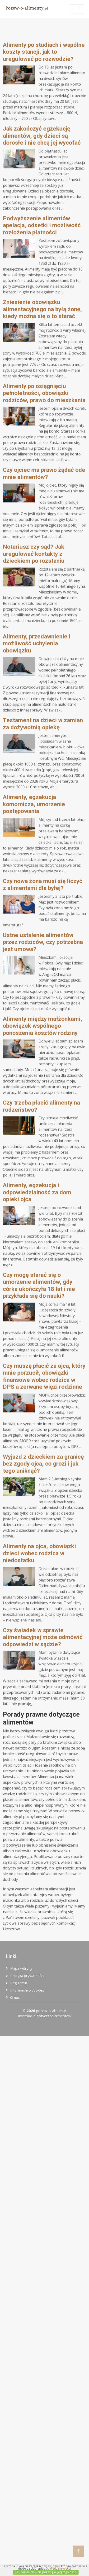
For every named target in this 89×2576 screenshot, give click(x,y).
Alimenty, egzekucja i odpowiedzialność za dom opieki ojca (37, 1271)
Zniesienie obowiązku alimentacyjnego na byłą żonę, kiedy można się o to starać (42, 388)
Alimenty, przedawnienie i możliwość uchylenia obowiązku (36, 722)
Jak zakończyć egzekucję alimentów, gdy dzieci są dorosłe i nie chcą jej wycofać (42, 214)
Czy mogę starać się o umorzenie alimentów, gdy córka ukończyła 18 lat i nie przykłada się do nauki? (39, 1364)
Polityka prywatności (27, 1975)
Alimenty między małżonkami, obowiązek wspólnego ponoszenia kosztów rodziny (42, 1104)
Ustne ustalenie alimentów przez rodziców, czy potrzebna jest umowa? (43, 1020)
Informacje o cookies (27, 1990)
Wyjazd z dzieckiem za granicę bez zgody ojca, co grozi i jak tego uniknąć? (43, 1542)
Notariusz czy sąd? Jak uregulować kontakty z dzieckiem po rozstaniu (34, 632)
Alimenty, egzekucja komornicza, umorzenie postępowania (34, 883)
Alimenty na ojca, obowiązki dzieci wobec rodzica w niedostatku (39, 1632)
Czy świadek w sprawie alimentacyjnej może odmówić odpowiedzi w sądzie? (43, 1716)
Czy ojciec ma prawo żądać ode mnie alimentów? (44, 552)
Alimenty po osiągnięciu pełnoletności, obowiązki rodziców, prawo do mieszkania (44, 472)
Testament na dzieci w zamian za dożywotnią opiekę (43, 803)
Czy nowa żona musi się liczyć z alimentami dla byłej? (42, 963)
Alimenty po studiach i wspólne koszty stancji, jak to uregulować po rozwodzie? (44, 130)
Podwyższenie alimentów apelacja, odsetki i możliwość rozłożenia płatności (42, 304)
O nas (15, 1997)
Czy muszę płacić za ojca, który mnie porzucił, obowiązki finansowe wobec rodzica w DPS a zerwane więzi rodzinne (44, 1455)
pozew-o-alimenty (51, 2010)
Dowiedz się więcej (58, 2568)
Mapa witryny (21, 1968)
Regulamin (18, 1982)
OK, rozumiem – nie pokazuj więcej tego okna (45, 2572)
